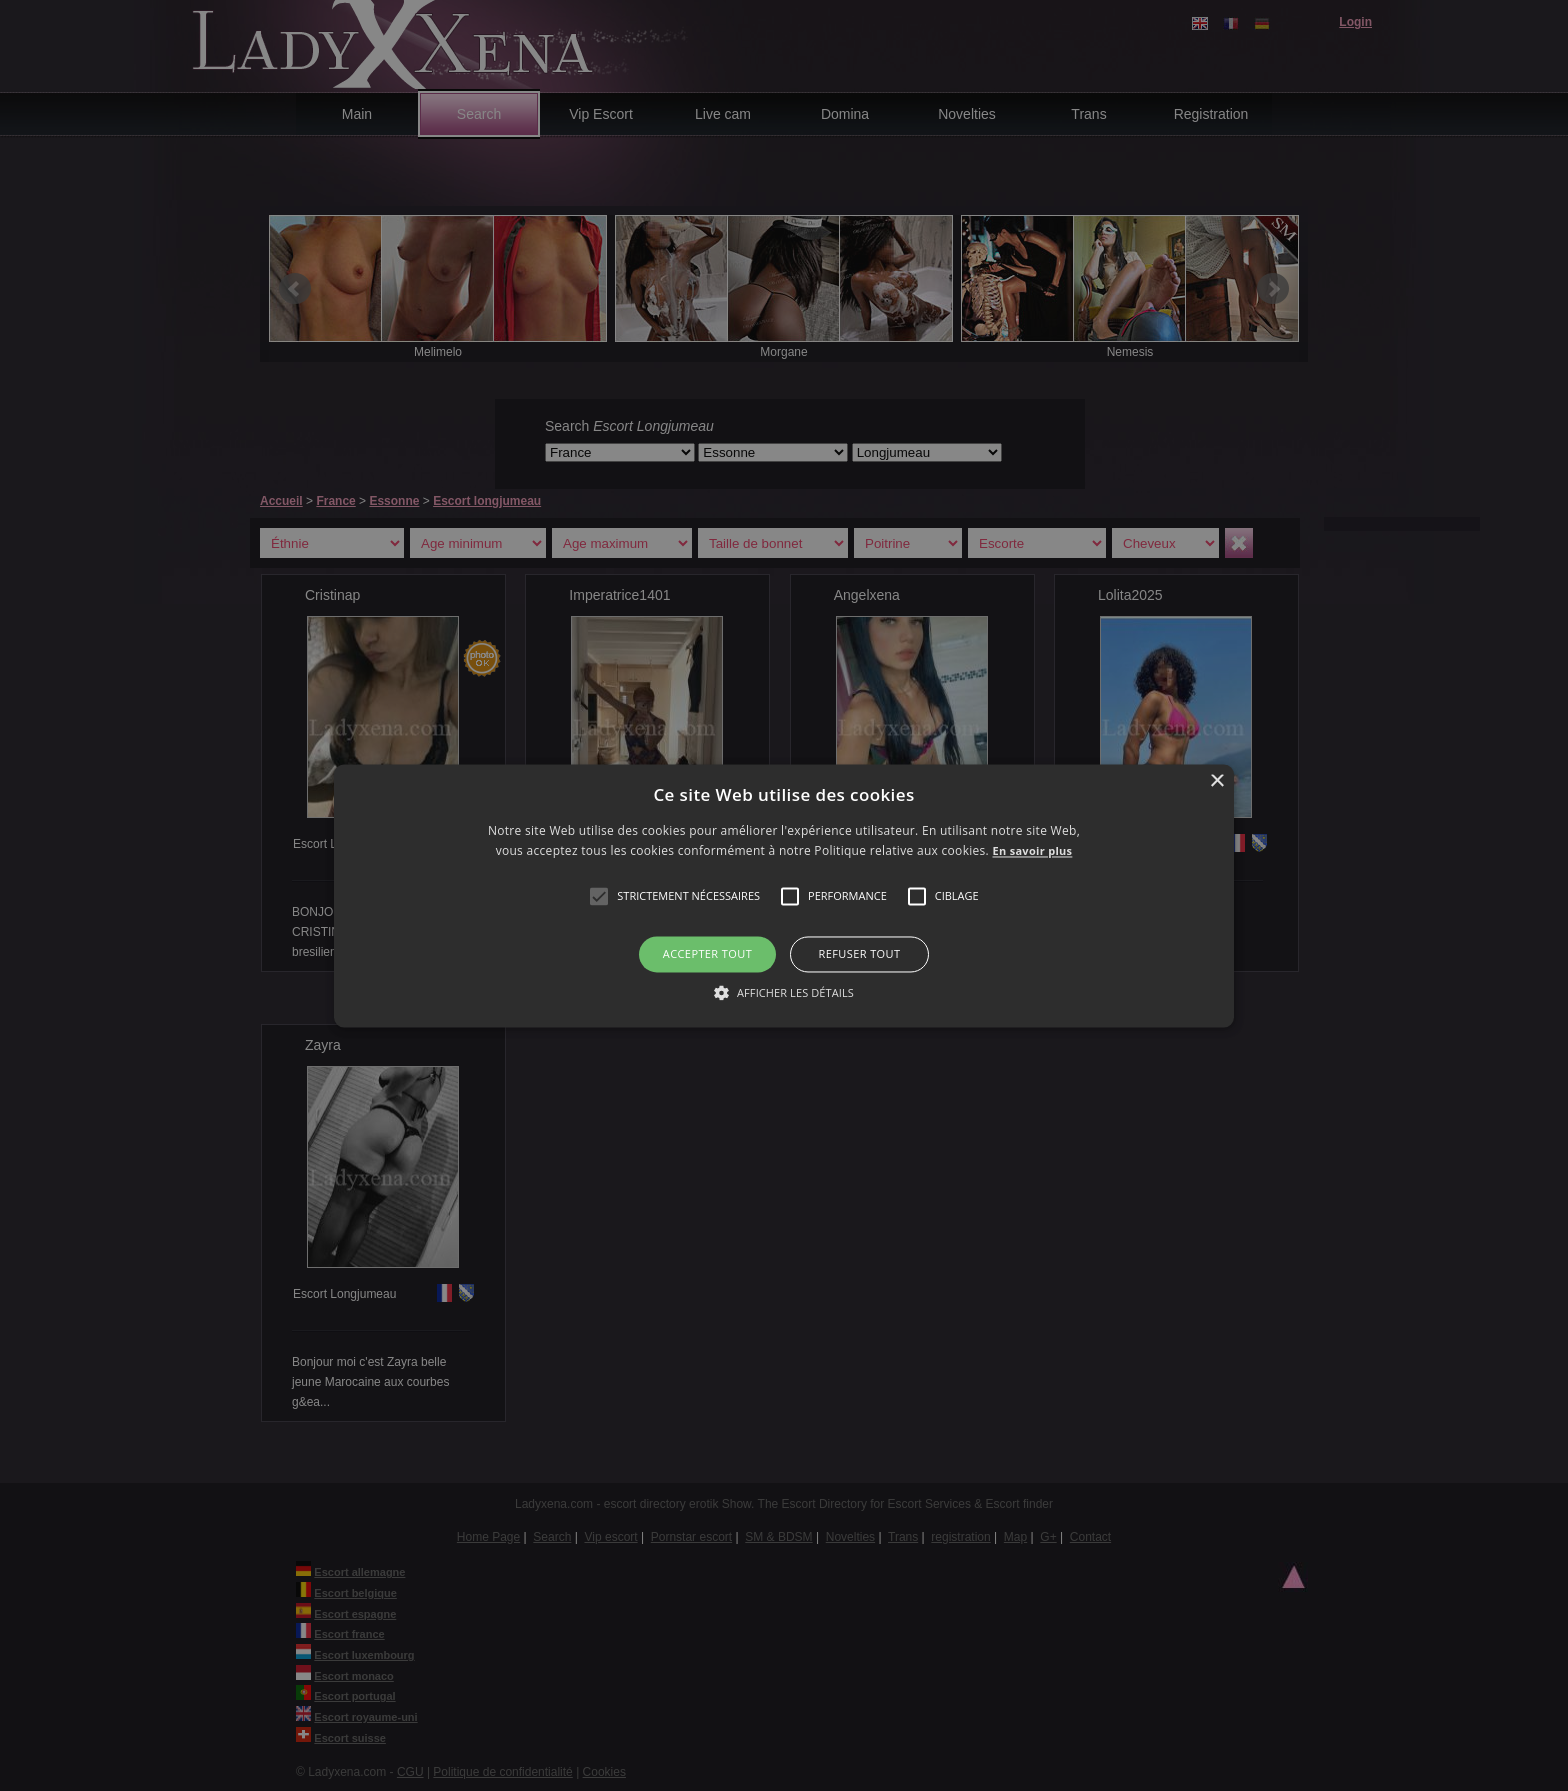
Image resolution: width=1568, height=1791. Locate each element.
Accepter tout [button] (707, 954)
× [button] (1216, 781)
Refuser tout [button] (860, 954)
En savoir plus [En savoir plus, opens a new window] (1033, 850)
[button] (599, 897)
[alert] (784, 895)
